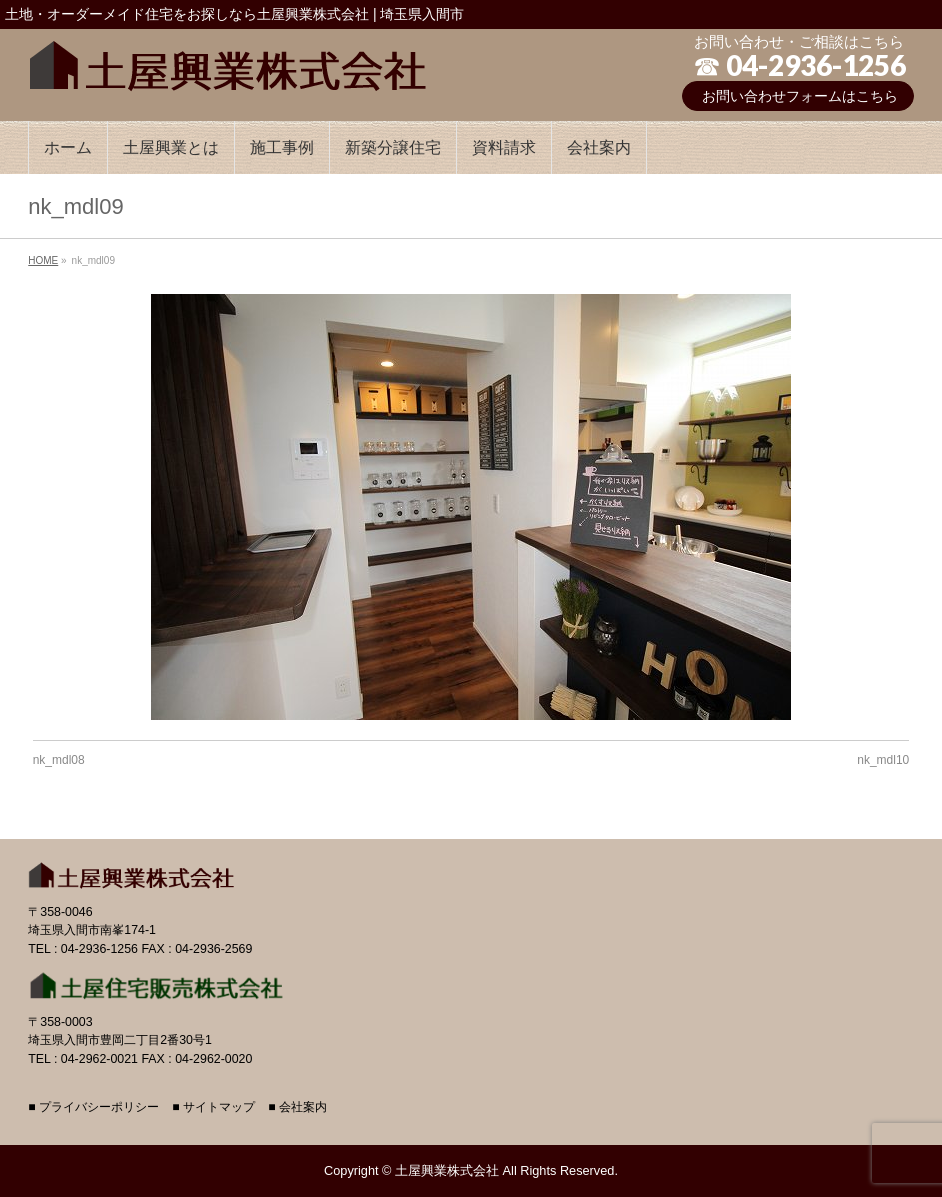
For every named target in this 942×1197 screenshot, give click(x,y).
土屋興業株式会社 (447, 1170)
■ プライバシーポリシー (93, 1107)
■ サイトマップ (213, 1107)
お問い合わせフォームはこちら (800, 96)
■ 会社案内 (297, 1107)
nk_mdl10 (883, 760)
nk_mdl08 (59, 760)
